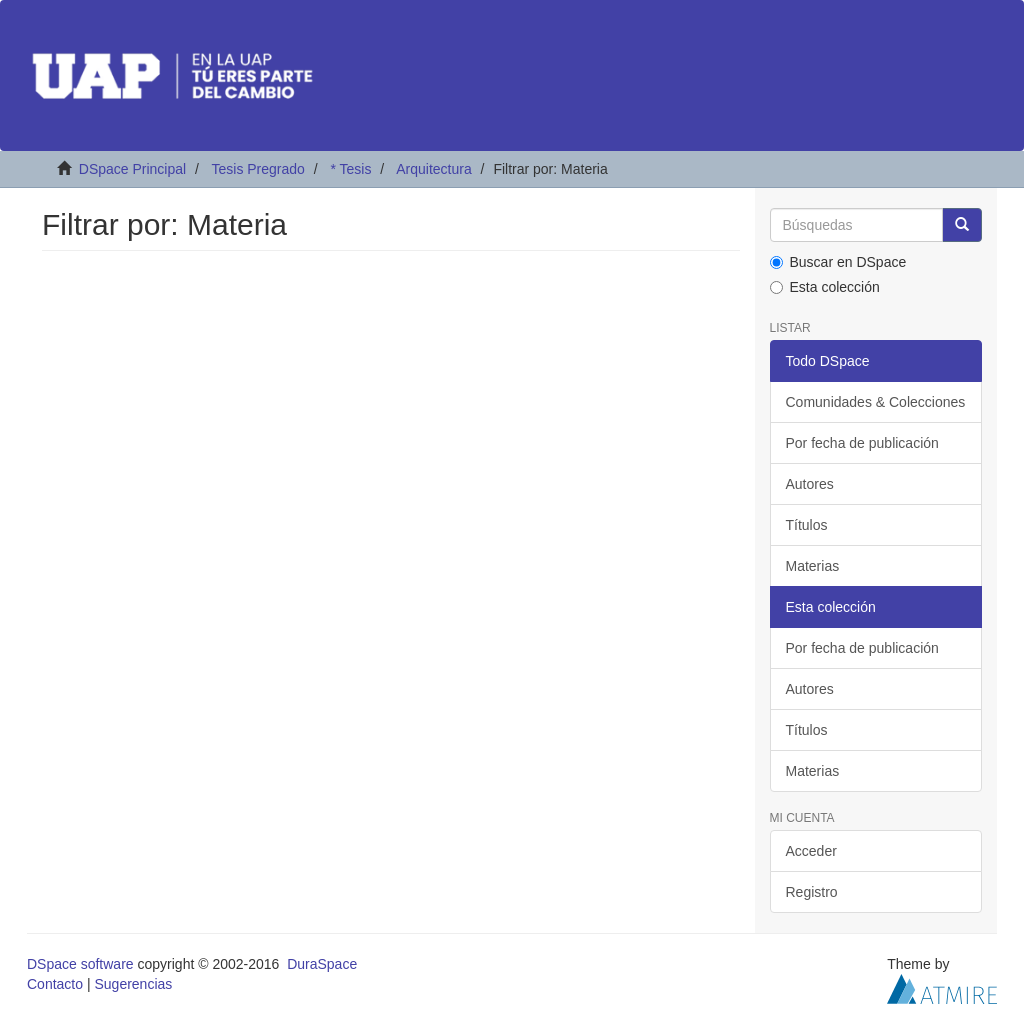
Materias (813, 566)
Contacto (55, 984)
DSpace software (80, 964)
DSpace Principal (132, 169)
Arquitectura (433, 169)
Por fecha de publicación (862, 443)
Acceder (811, 851)
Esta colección (825, 287)
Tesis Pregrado (257, 169)
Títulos (807, 525)
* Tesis (350, 169)
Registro (812, 892)
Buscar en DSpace (838, 262)
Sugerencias (133, 984)
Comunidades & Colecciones (876, 402)
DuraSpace (322, 964)
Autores (810, 484)
